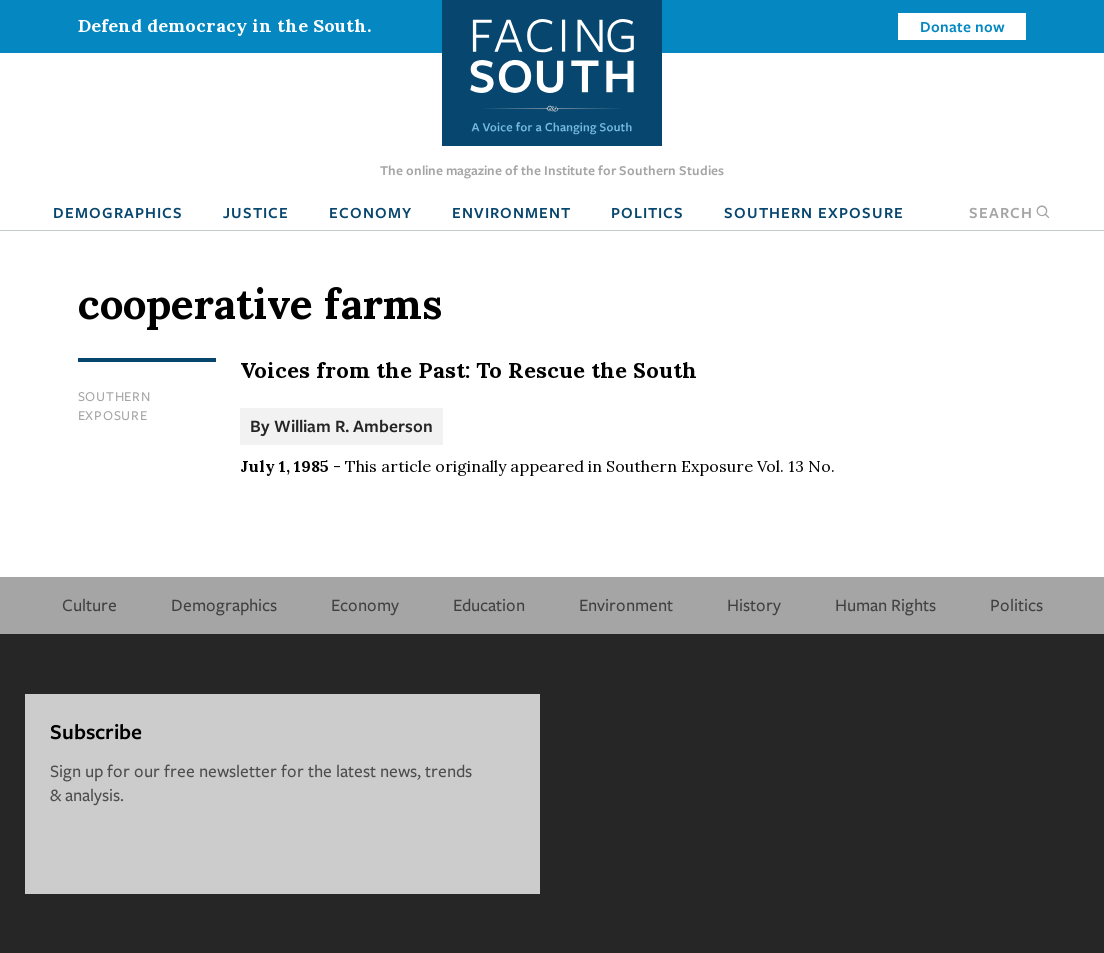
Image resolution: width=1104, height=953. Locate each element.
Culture (89, 604)
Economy (370, 212)
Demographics (118, 212)
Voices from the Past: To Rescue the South (468, 370)
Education (489, 604)
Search (1010, 212)
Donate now (962, 26)
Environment (511, 212)
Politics (647, 212)
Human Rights (885, 604)
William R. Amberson (353, 425)
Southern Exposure (814, 212)
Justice (256, 212)
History (754, 604)
